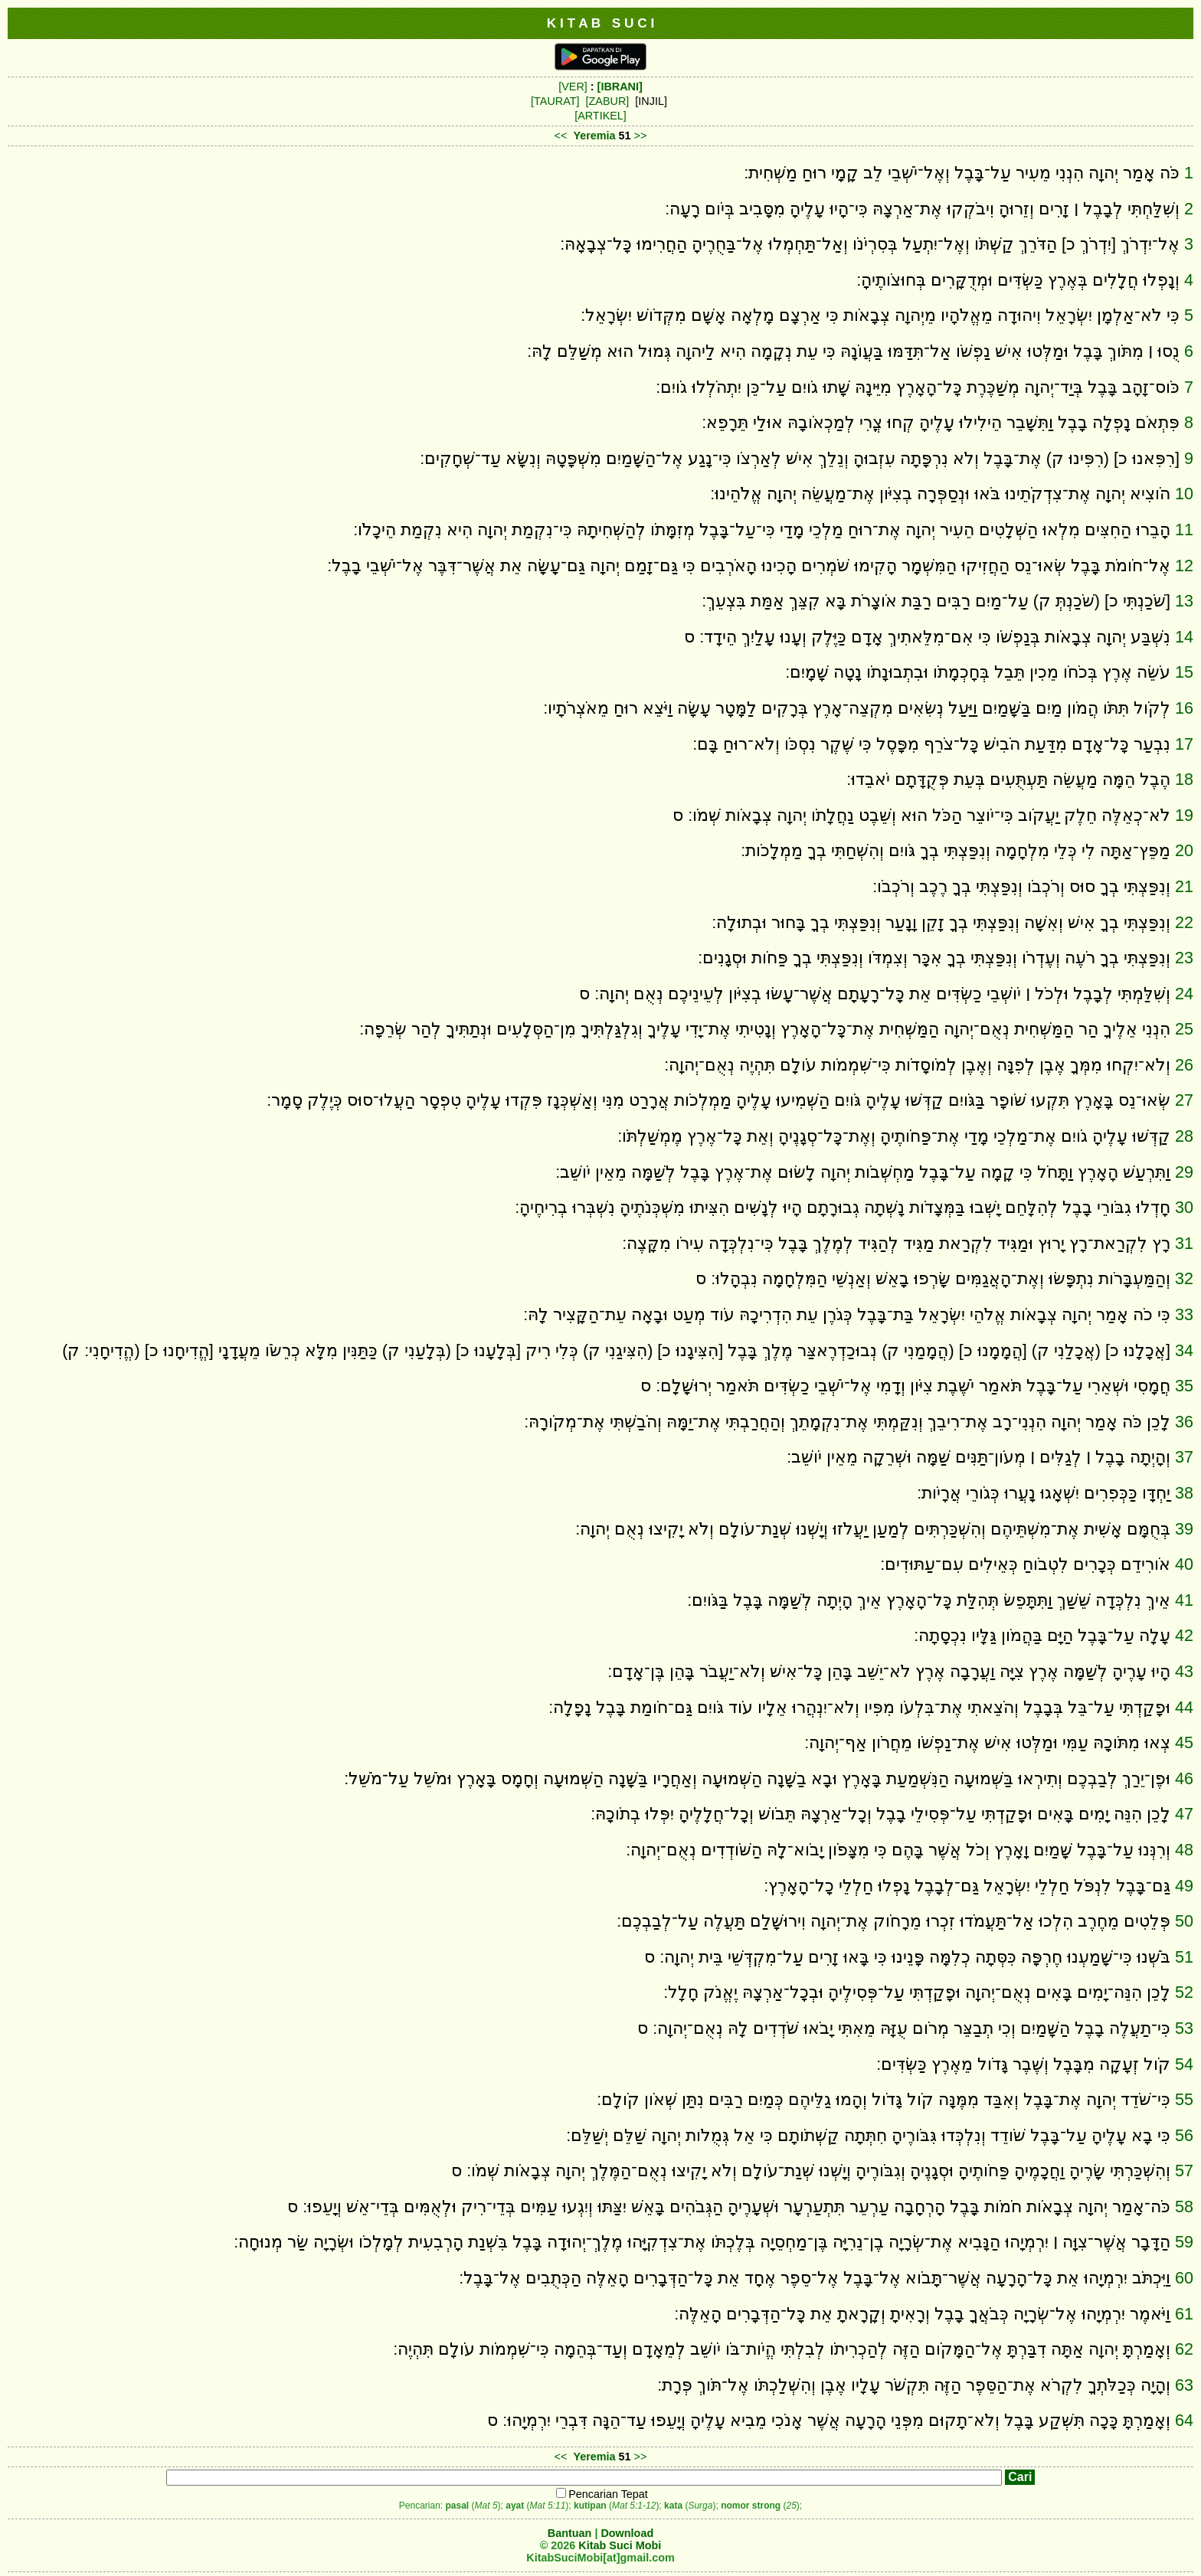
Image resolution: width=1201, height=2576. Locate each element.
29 (1184, 1172)
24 (1184, 993)
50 (1184, 1920)
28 (1184, 1136)
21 (1184, 886)
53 (1184, 2028)
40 (1184, 1564)
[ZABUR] (608, 101)
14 (1184, 636)
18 (1184, 779)
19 (1184, 815)
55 (1184, 2099)
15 (1184, 672)
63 (1184, 2385)
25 (1184, 1028)
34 (1184, 1350)
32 (1184, 1278)
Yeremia (594, 135)
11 (1184, 529)
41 (1184, 1600)
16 (1184, 708)
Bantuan (570, 2533)
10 (1184, 493)
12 (1184, 565)
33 (1184, 1314)
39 (1184, 1528)
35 (1184, 1385)
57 (1184, 2170)
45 (1184, 1742)
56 (1184, 2135)
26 (1184, 1064)
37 (1184, 1456)
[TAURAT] (555, 101)
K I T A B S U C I (601, 23)
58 (1184, 2206)
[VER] (572, 86)
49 (1184, 1885)
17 (1184, 744)
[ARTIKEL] (600, 116)
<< (561, 135)
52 (1184, 1992)
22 (1184, 922)
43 (1184, 1671)
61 (1184, 2313)
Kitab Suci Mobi (619, 2545)
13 (1184, 600)
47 (1184, 1813)
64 (1184, 2420)
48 (1184, 1849)
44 (1184, 1707)
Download (626, 2533)
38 (1184, 1492)
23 (1184, 957)
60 (1184, 2277)
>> (640, 135)
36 (1184, 1421)
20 (1184, 850)
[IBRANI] (620, 86)
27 (1184, 1100)
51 (1184, 1956)
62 (1184, 2349)
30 (1184, 1207)
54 (1184, 2064)
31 (1184, 1243)
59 (1184, 2241)
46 (1184, 1778)
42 (1184, 1635)
